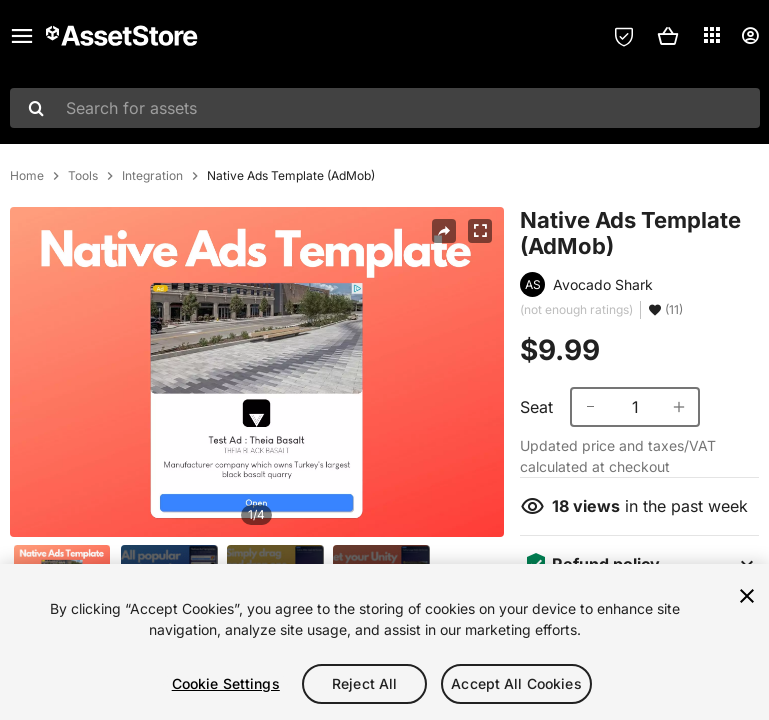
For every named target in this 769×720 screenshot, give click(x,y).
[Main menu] (22, 36)
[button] (668, 36)
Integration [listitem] (152, 176)
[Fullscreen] (480, 231)
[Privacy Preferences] (624, 36)
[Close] (747, 596)
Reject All (364, 683)
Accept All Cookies (516, 683)
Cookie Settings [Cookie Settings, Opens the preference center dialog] (226, 683)
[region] (384, 642)
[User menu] (750, 36)
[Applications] (712, 35)
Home (27, 176)
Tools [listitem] (83, 176)
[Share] (444, 231)
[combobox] (385, 108)
